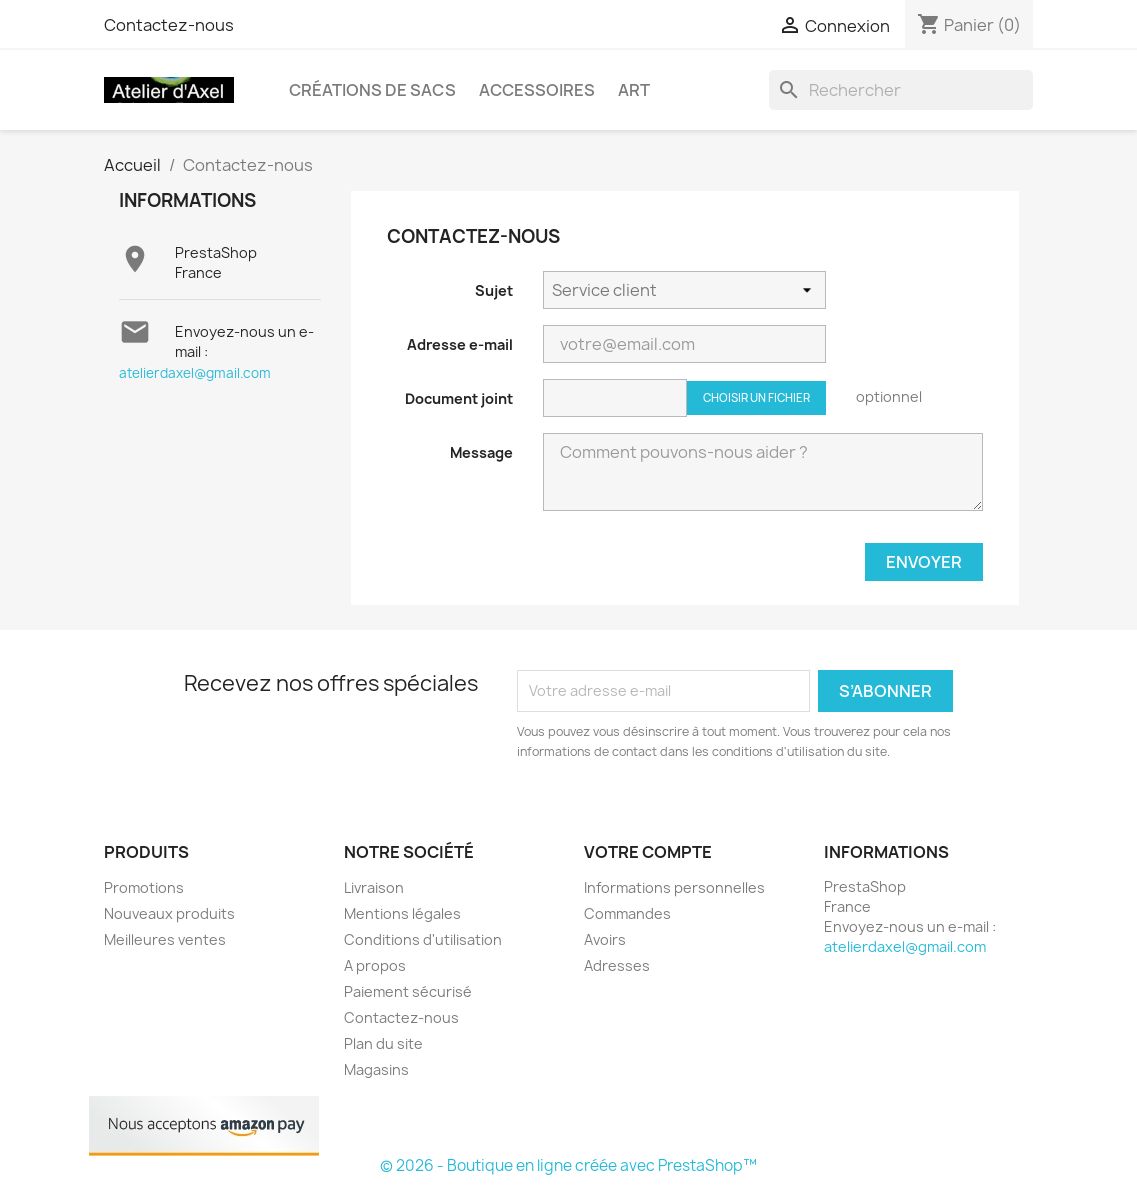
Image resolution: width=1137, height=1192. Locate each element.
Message (481, 452)
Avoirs (605, 939)
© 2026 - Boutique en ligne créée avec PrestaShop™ (568, 1165)
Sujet (494, 290)
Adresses (617, 965)
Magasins (376, 1069)
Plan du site (383, 1043)
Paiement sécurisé (408, 991)
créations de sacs (372, 90)
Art (634, 90)
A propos (375, 965)
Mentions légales (402, 913)
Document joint (459, 398)
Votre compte (648, 852)
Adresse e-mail (460, 344)
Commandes (627, 913)
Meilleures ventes (165, 939)
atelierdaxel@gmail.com (195, 373)
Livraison (374, 887)
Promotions (144, 887)
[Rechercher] (901, 90)
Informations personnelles (674, 887)
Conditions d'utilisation (423, 939)
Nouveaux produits (169, 913)
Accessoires (537, 90)
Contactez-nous (169, 25)
